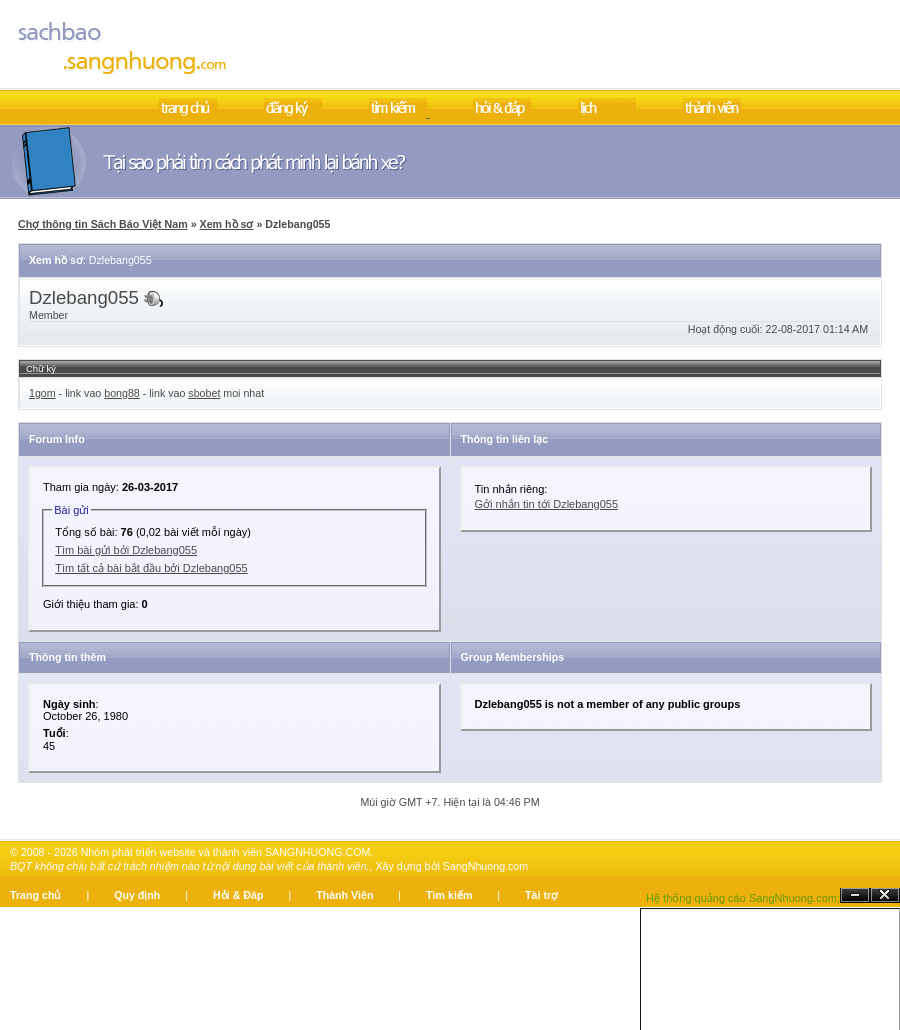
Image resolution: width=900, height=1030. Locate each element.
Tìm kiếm (449, 895)
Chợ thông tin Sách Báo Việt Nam (103, 224)
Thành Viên (344, 895)
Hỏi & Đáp (238, 895)
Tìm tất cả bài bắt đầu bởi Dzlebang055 (151, 568)
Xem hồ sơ (227, 224)
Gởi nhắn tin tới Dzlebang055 (547, 504)
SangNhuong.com (485, 866)
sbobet (204, 393)
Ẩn (855, 895)
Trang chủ (35, 895)
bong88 (122, 393)
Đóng (885, 895)
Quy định (137, 895)
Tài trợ (541, 895)
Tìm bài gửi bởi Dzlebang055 (126, 550)
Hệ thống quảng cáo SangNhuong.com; (743, 898)
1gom (42, 393)
